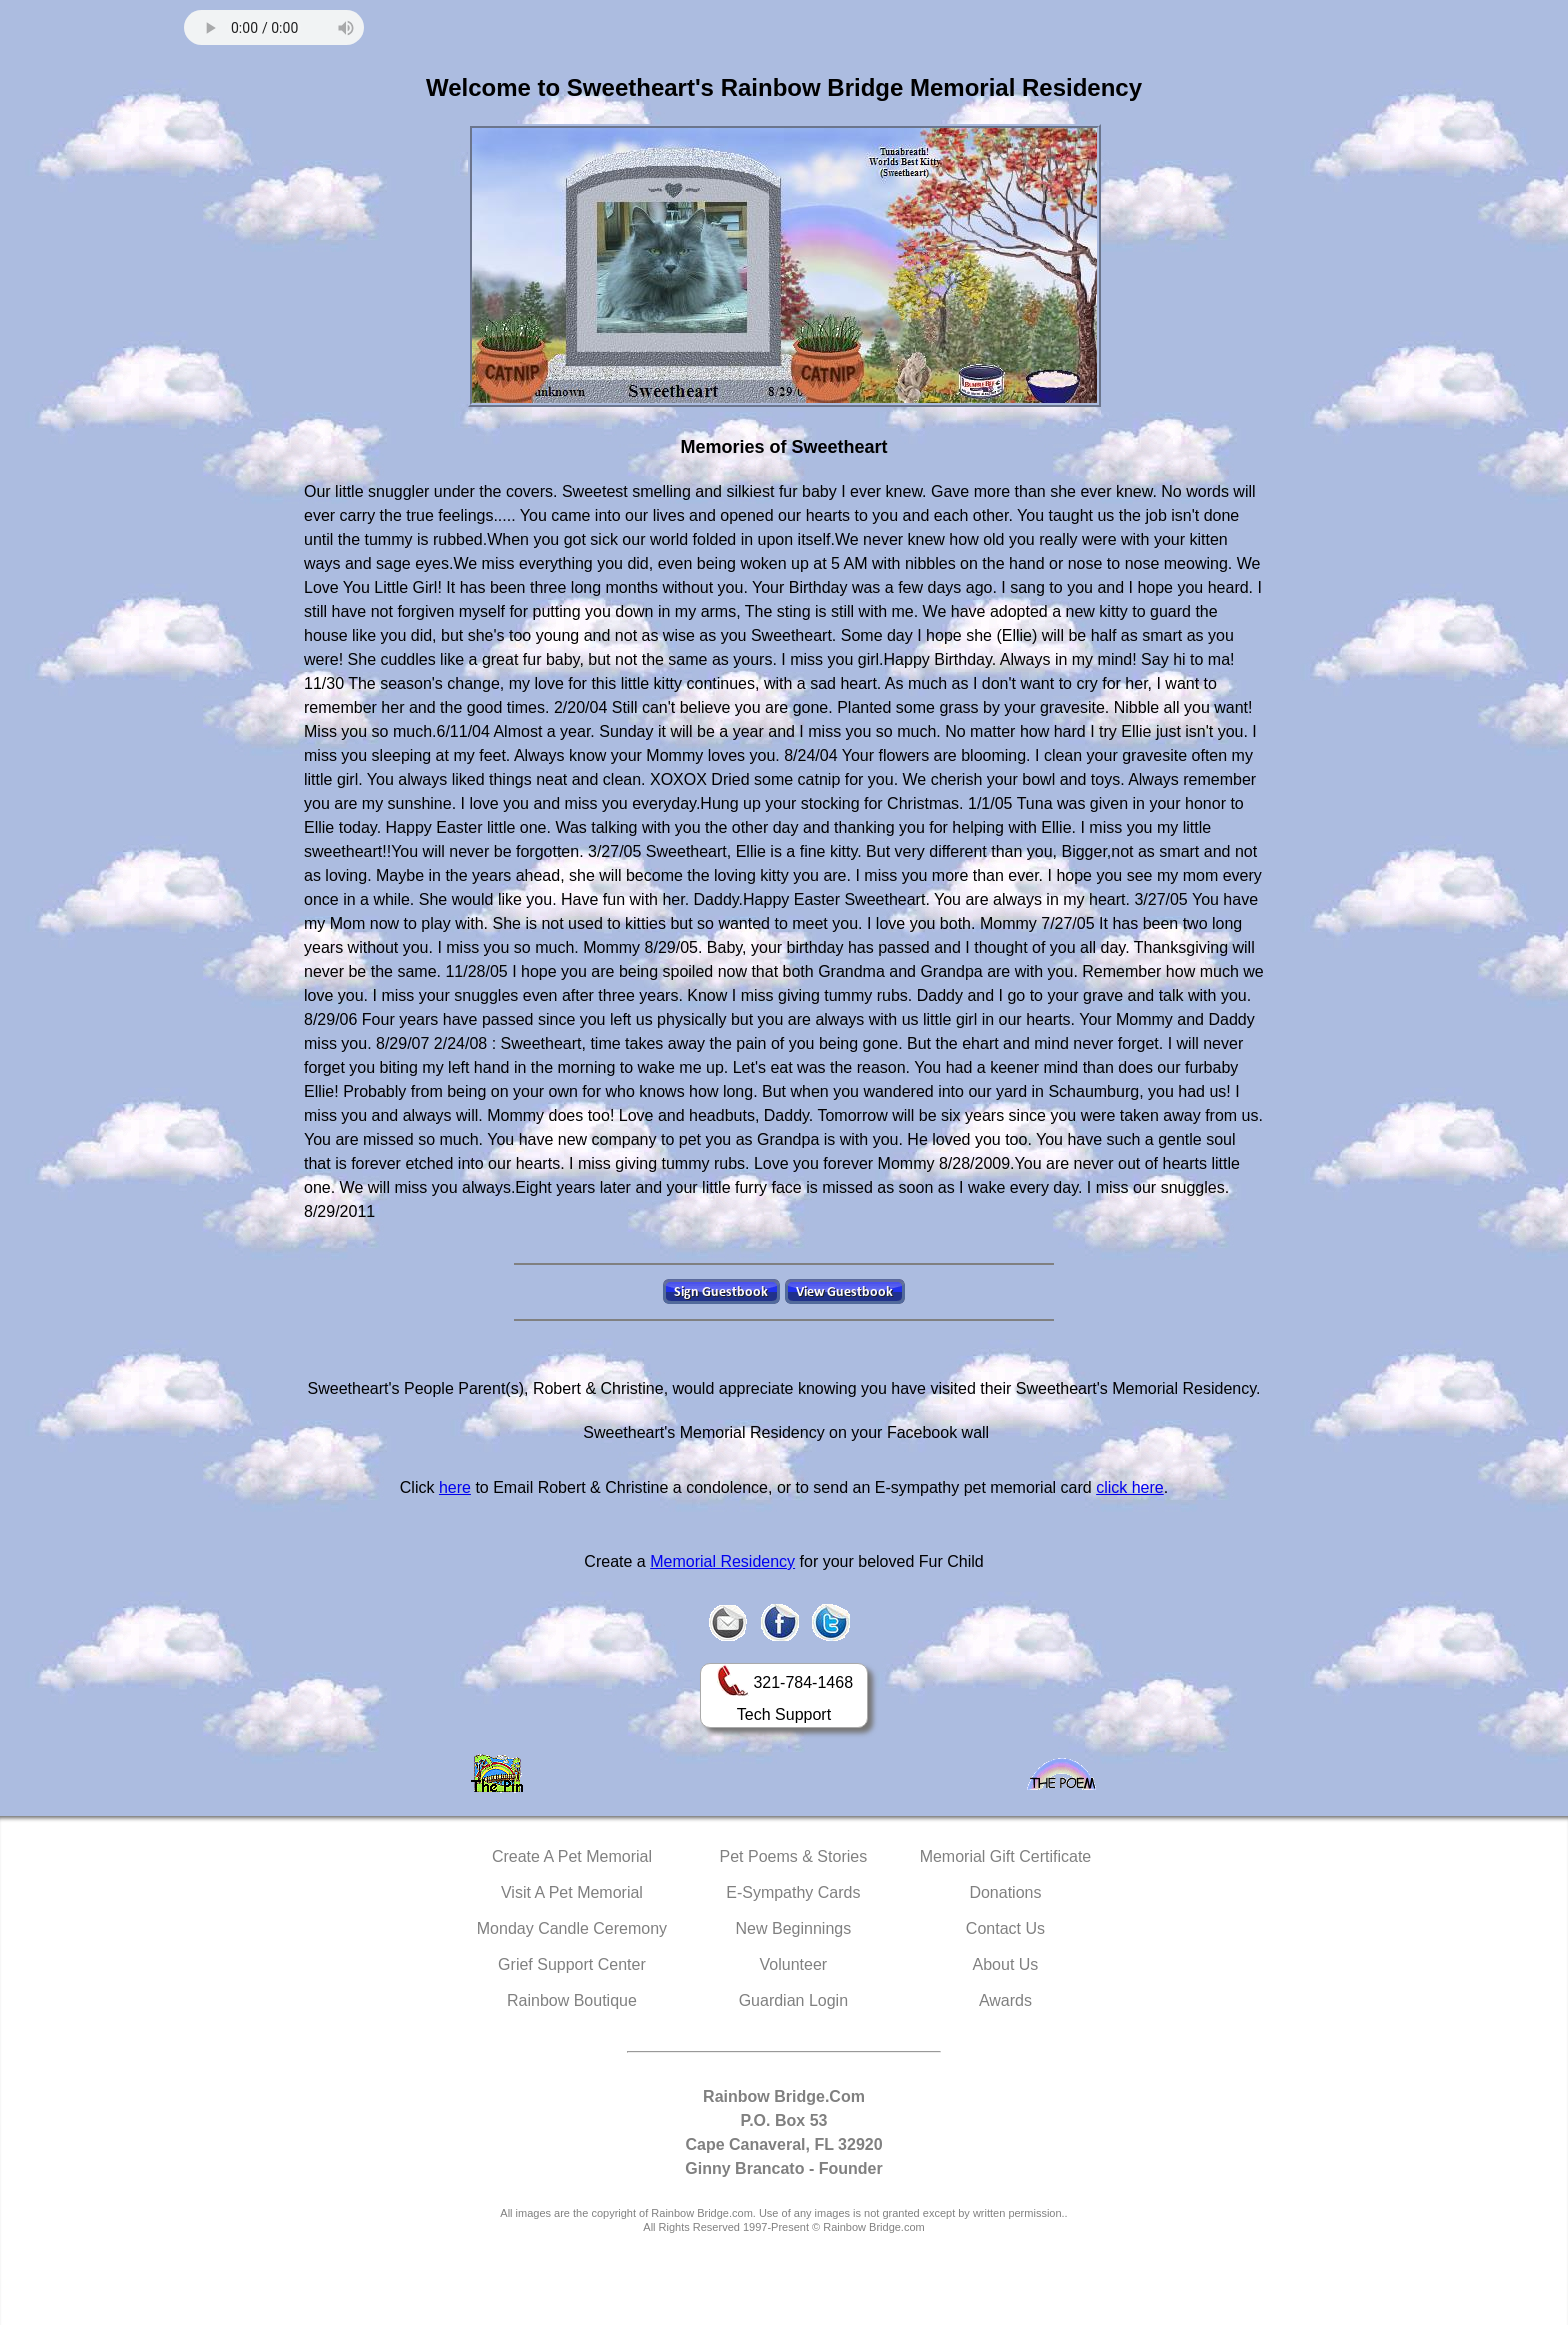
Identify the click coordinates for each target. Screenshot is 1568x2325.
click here (1130, 1487)
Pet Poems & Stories (794, 1856)
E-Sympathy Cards (793, 1892)
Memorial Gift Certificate (1006, 1856)
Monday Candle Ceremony (572, 1928)
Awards (1005, 2000)
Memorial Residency (722, 1561)
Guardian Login (793, 2000)
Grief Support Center (572, 1964)
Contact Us (1005, 1928)
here (455, 1487)
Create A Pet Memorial (572, 1856)
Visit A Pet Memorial (572, 1892)
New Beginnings (794, 1928)
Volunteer (794, 1964)
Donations (1005, 1892)
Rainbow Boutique (572, 2000)
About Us (1006, 1964)
